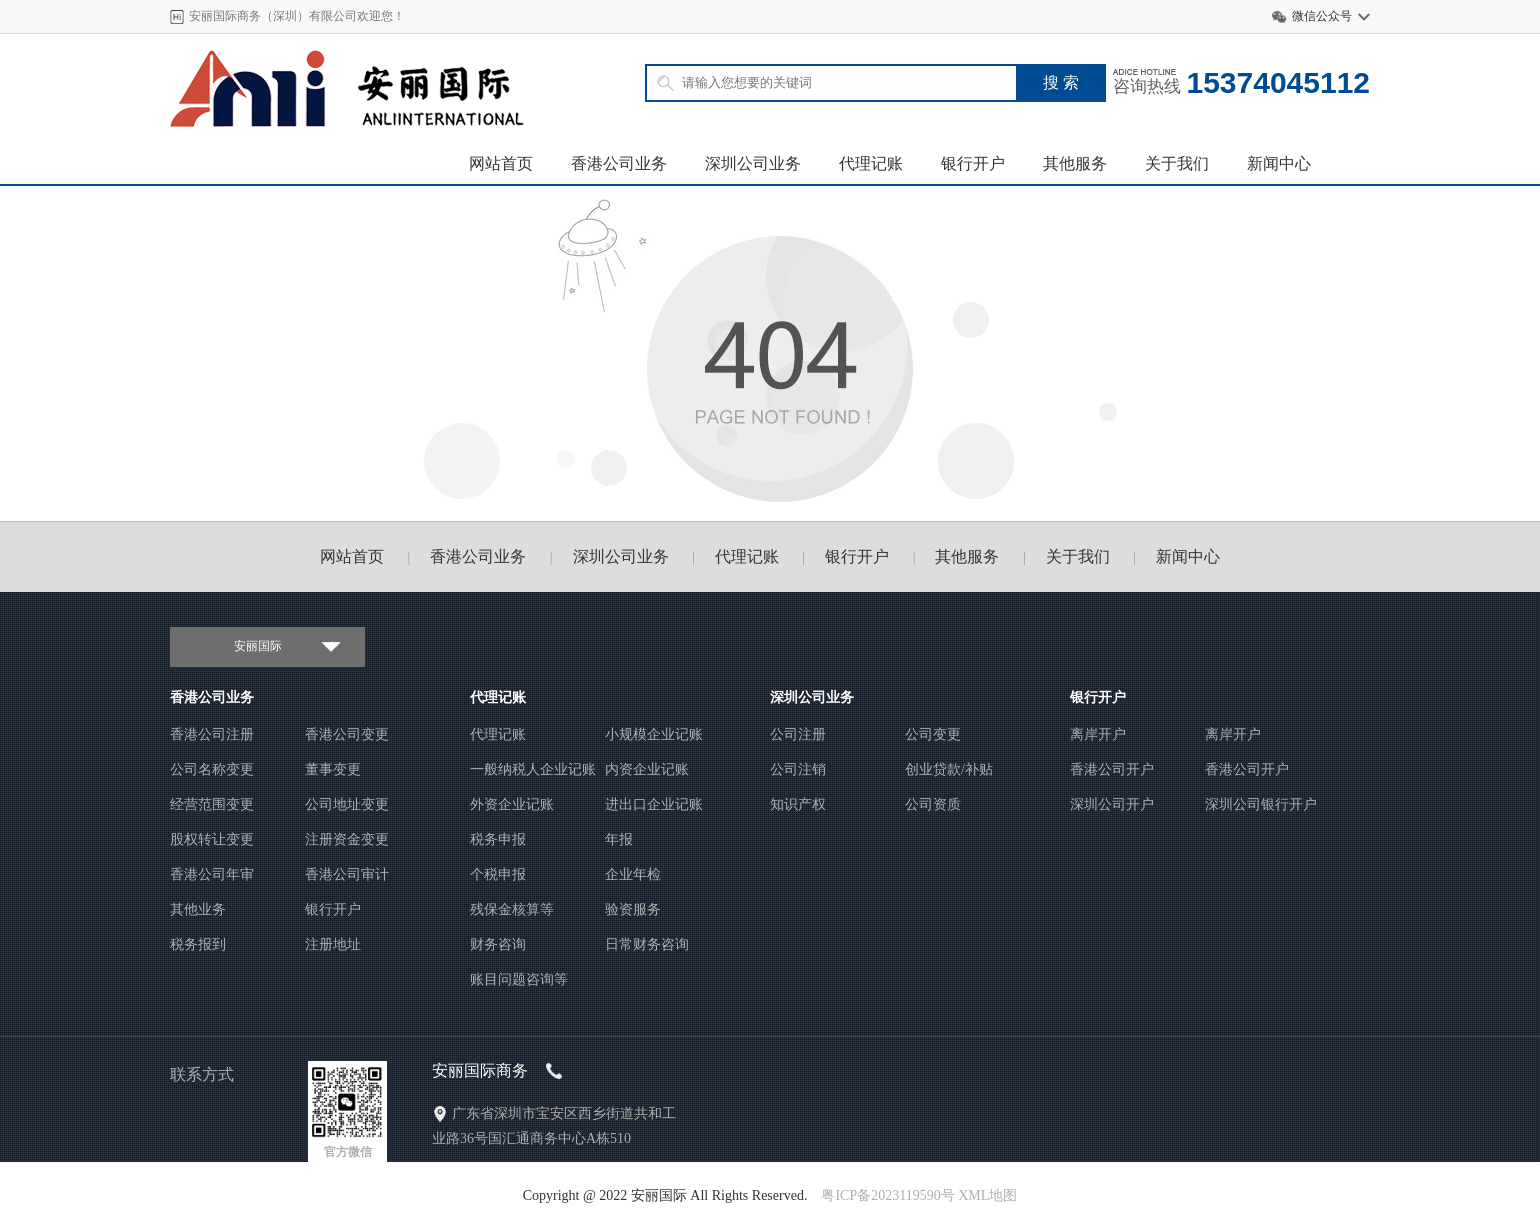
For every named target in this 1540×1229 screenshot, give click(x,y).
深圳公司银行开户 (1261, 804)
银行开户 (973, 163)
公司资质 (933, 804)
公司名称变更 (212, 769)
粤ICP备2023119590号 (887, 1195)
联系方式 (202, 1074)
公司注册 (798, 734)
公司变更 (933, 734)
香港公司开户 (1112, 769)
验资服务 (633, 909)
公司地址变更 (347, 804)
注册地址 (333, 944)
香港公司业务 (619, 163)
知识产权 (798, 804)
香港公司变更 (347, 734)
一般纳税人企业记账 (533, 769)
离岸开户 (1098, 734)
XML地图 (987, 1195)
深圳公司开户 (1112, 804)
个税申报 (498, 874)
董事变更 (333, 769)
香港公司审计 (347, 874)
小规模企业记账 (654, 734)
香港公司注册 (212, 734)
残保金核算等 (512, 909)
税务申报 (498, 839)
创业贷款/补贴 (949, 769)
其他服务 (1075, 163)
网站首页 (501, 163)
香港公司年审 (212, 874)
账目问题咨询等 (519, 979)
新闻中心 (1279, 163)
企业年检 (633, 874)
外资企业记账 (512, 804)
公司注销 (798, 769)
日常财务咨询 (647, 944)
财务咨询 (498, 944)
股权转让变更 (212, 839)
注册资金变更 (347, 839)
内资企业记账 (647, 769)
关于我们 (1177, 163)
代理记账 (871, 163)
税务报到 (198, 944)
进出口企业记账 (654, 804)
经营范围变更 (212, 804)
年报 (619, 839)
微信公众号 (1322, 16)
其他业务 (198, 909)
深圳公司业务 (753, 163)
